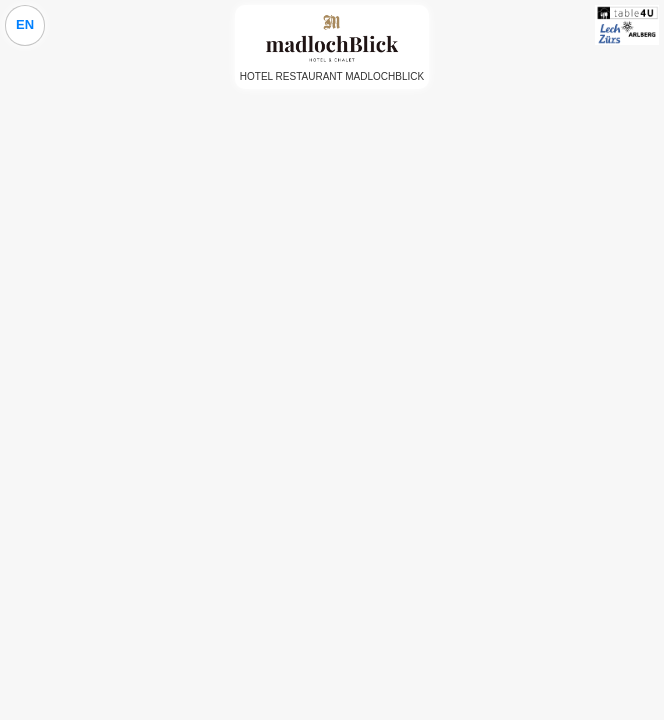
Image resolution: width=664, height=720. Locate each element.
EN (25, 24)
